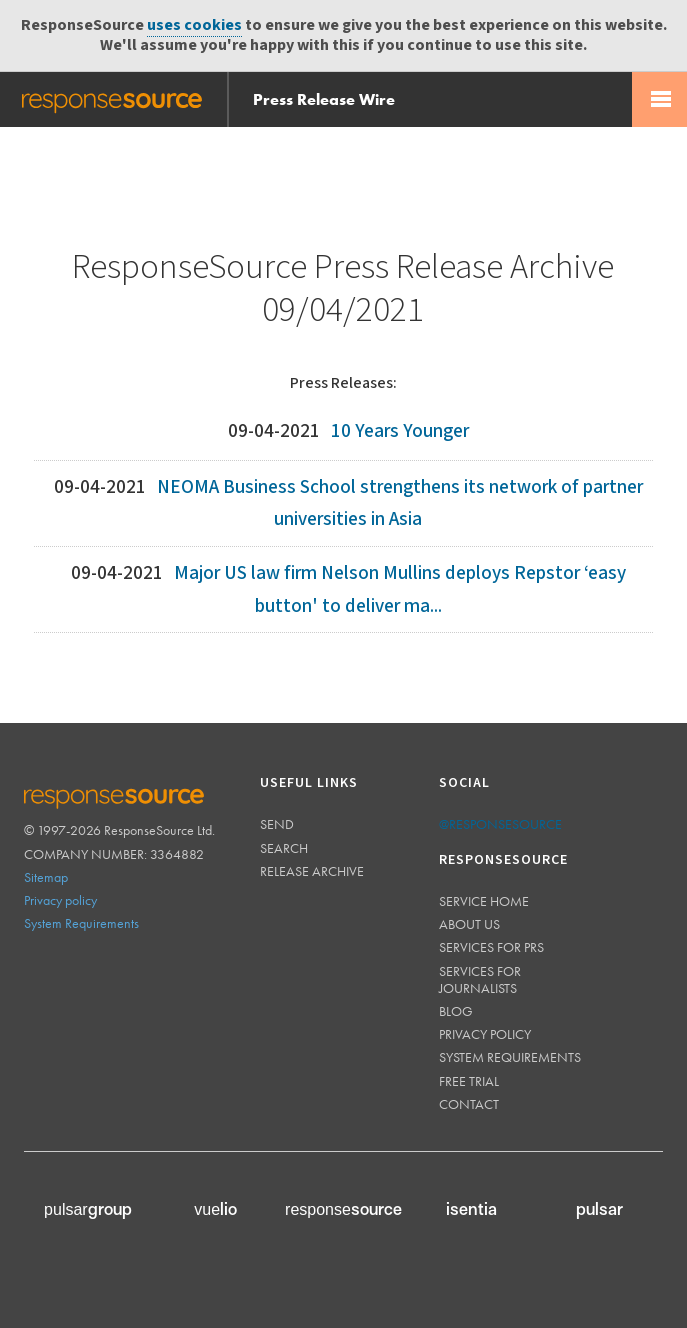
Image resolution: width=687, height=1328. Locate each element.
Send (277, 824)
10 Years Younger (400, 431)
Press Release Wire (324, 99)
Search (284, 848)
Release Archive (312, 871)
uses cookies (194, 25)
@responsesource (500, 824)
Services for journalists (480, 979)
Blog (456, 1011)
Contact (469, 1104)
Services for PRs (491, 947)
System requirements (510, 1057)
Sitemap (46, 877)
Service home (484, 901)
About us (469, 924)
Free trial (469, 1081)
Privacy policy (60, 900)
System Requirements (81, 923)
